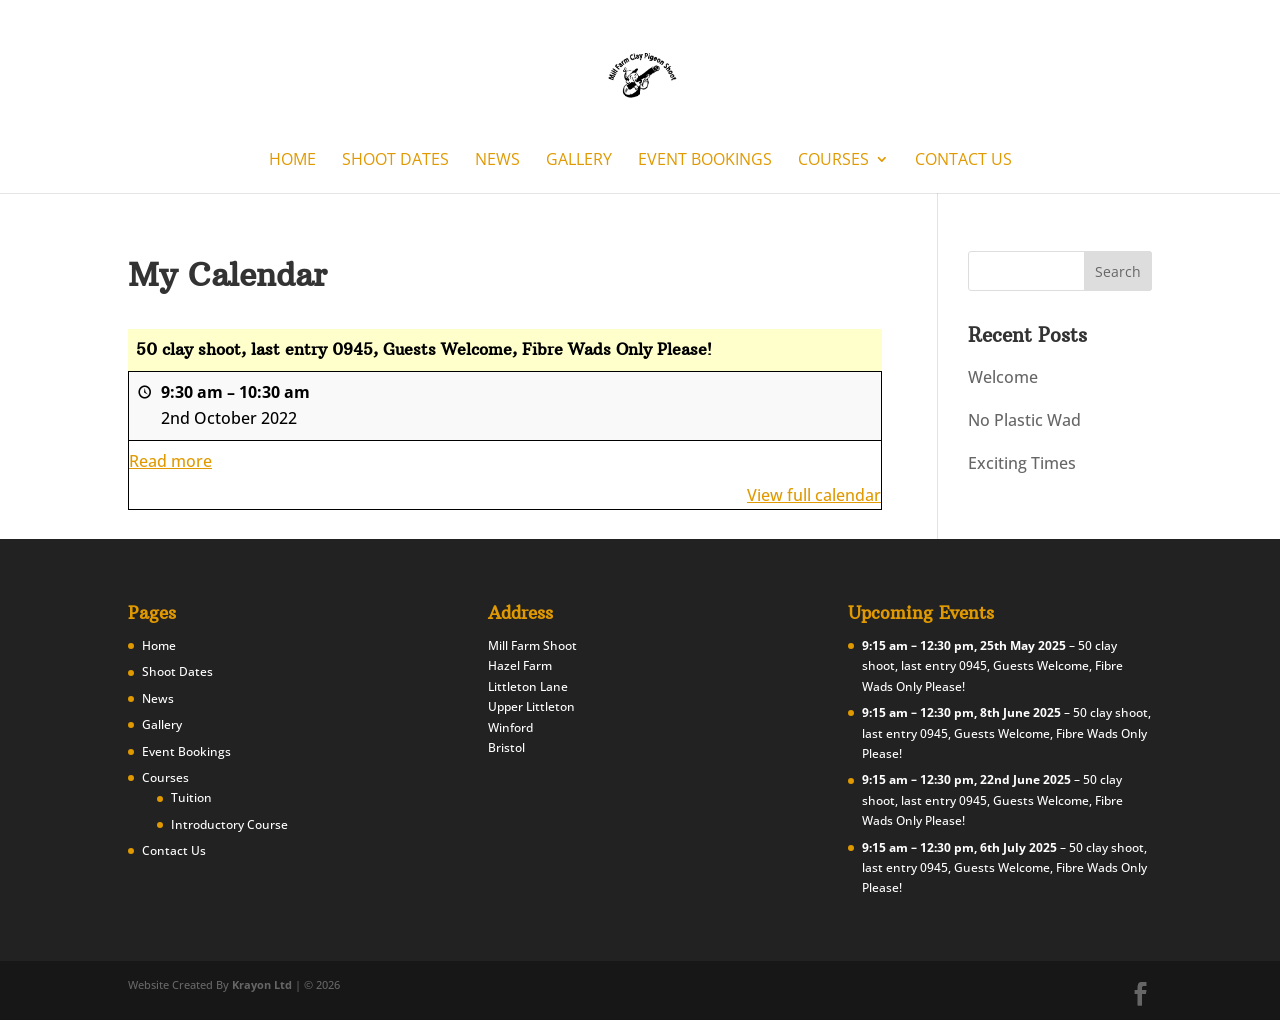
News (497, 161)
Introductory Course (229, 824)
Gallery (579, 161)
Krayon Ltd (262, 984)
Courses (833, 161)
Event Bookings (705, 161)
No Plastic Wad (1024, 420)
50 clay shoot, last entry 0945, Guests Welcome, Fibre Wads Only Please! (992, 666)
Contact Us (963, 161)
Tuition (191, 797)
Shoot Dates (395, 161)
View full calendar (814, 495)
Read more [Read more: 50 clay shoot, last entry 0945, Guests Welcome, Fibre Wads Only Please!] (170, 461)
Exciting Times (1022, 463)
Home (292, 161)
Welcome (1003, 377)
